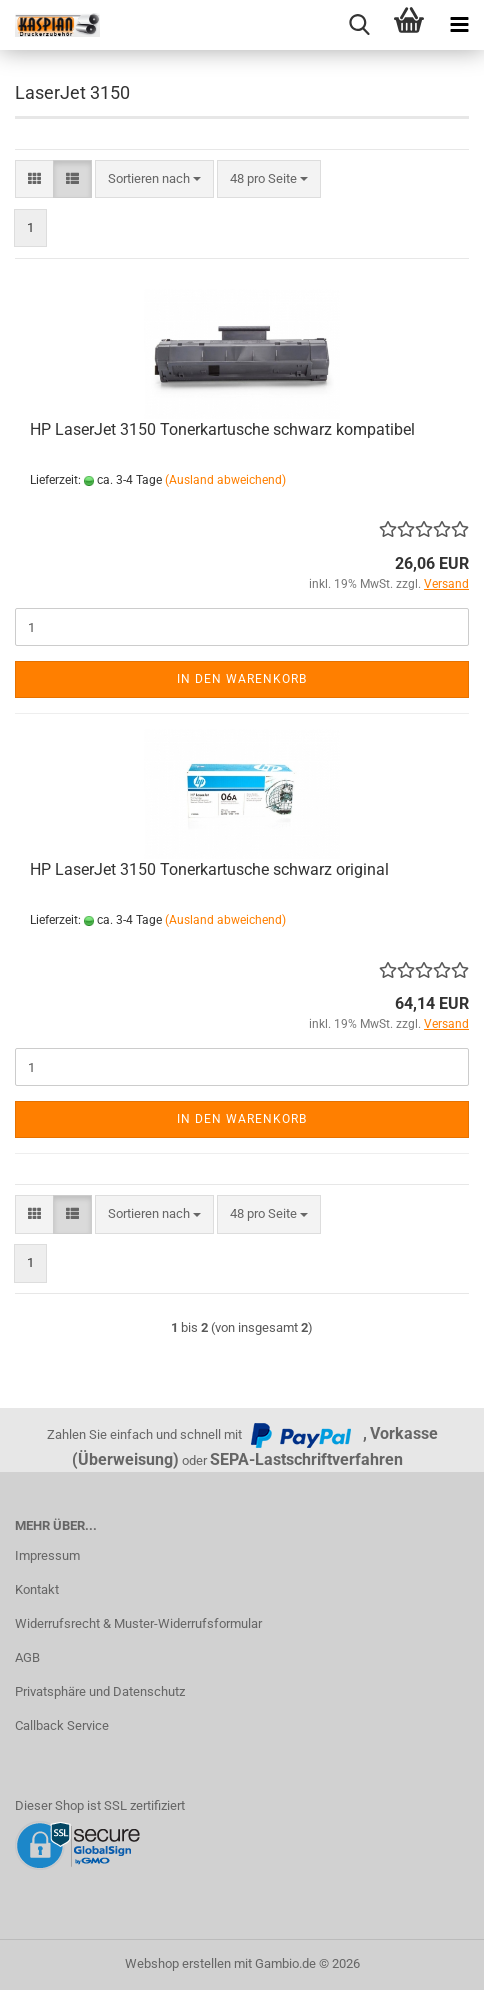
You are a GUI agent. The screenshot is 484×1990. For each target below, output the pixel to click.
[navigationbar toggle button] (459, 25)
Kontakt (37, 1589)
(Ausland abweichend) (225, 480)
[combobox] (154, 179)
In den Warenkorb (242, 679)
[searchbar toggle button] (359, 25)
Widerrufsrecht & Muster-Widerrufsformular (138, 1623)
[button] (34, 179)
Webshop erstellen (178, 1963)
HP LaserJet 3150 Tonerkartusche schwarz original (209, 869)
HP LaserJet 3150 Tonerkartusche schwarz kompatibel (222, 429)
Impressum (47, 1555)
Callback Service (62, 1725)
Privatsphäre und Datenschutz (100, 1691)
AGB (27, 1657)
